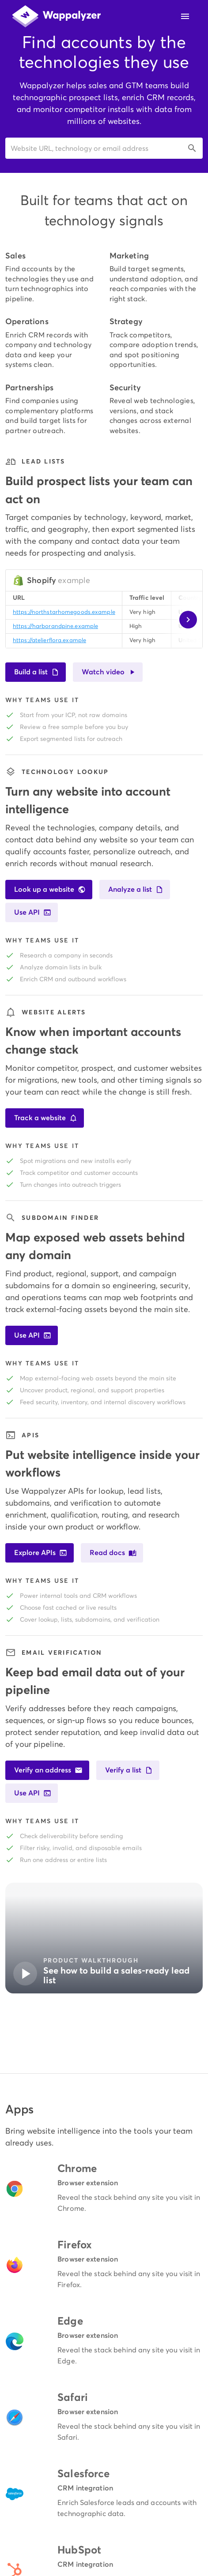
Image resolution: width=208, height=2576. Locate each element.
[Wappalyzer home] (56, 16)
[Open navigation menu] (185, 16)
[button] (104, 148)
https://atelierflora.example (49, 640)
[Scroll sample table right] (188, 619)
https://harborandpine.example (55, 626)
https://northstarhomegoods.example (64, 612)
